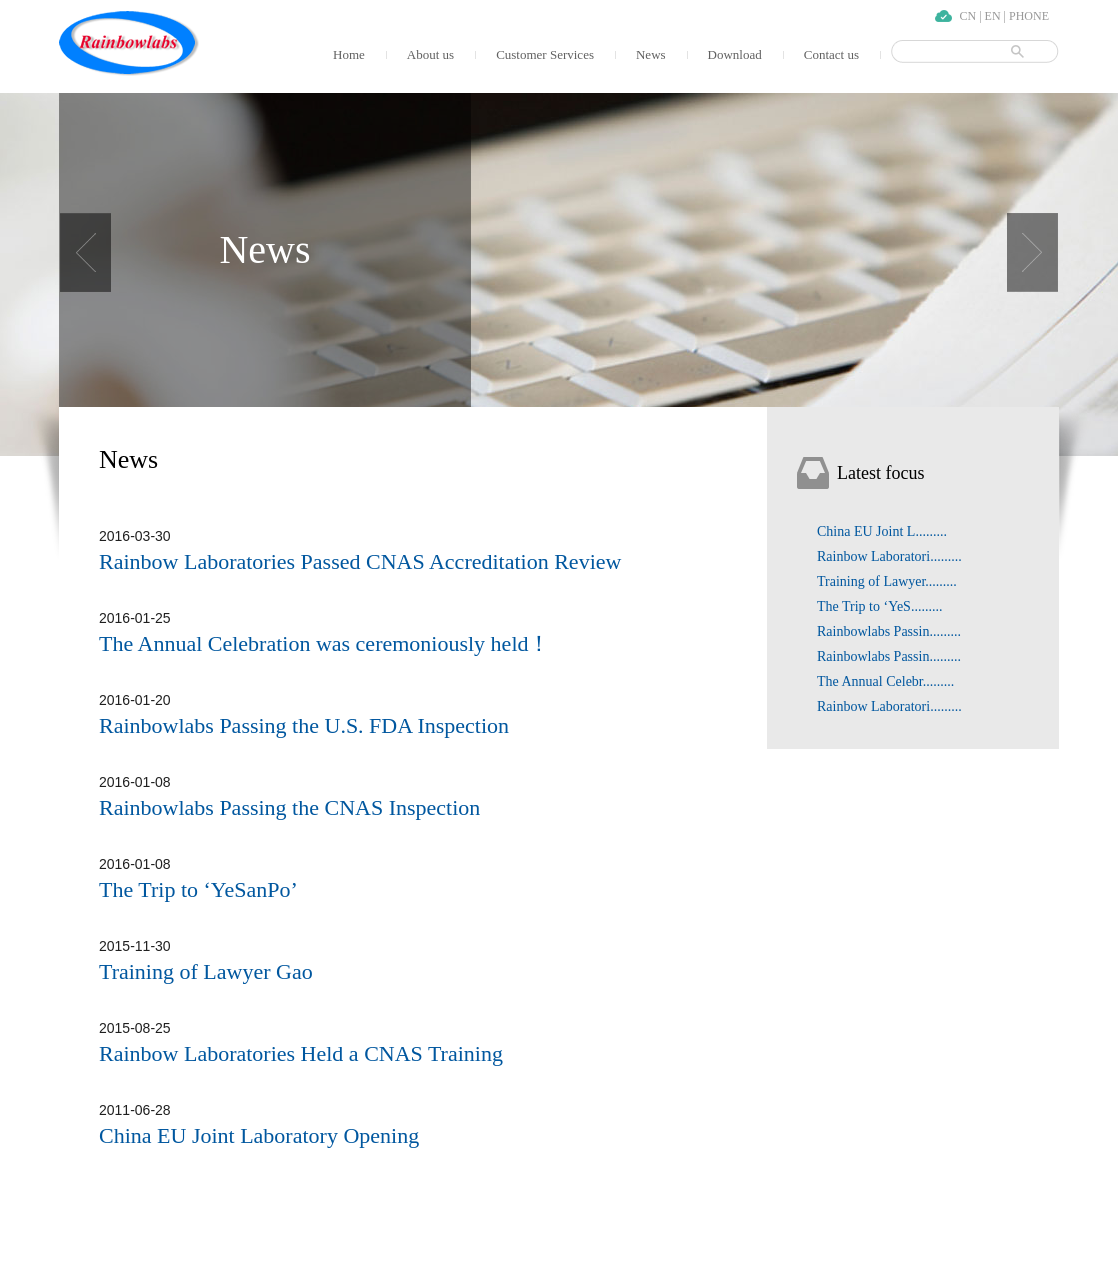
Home (349, 54)
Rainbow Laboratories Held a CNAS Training (301, 1053)
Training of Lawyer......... (887, 581)
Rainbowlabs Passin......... (889, 631)
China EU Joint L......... (882, 531)
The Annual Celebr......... (885, 681)
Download (735, 54)
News (651, 54)
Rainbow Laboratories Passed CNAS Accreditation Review (360, 561)
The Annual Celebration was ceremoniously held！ (325, 643)
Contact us (831, 54)
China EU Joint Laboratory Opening (259, 1135)
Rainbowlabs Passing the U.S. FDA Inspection (304, 725)
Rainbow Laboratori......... (889, 556)
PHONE (1029, 16)
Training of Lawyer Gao (206, 971)
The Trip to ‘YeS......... (879, 606)
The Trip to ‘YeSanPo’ (198, 889)
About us (430, 54)
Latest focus (880, 473)
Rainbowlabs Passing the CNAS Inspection (289, 807)
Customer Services (545, 54)
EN (993, 16)
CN (968, 16)
